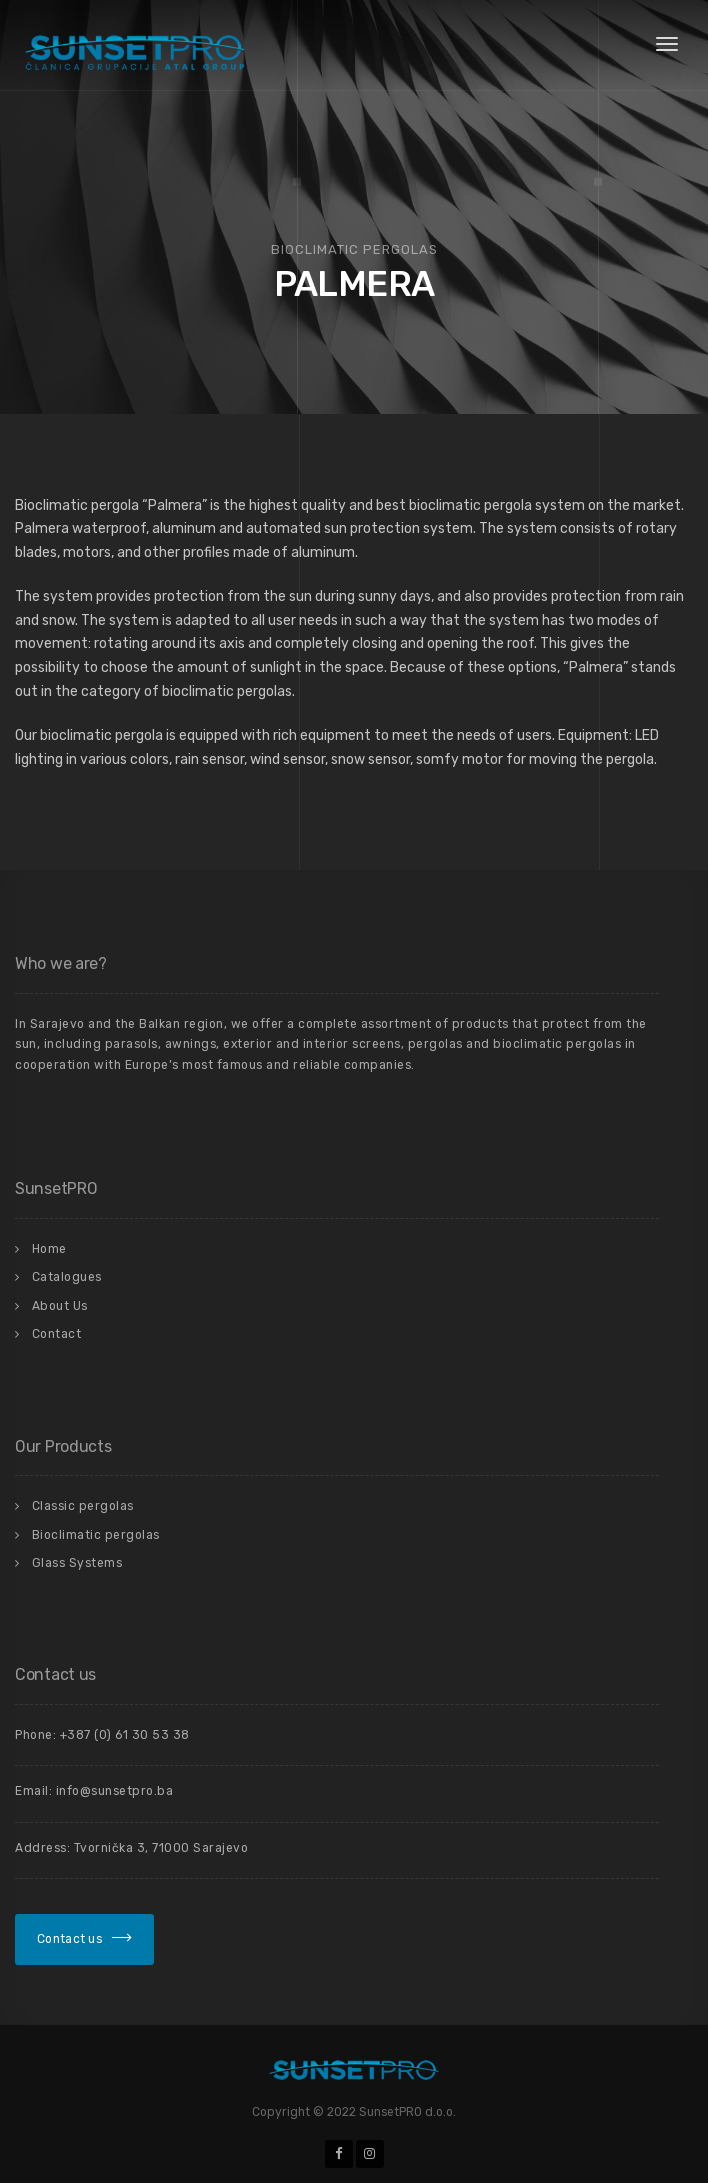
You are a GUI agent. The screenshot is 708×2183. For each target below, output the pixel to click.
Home (49, 1249)
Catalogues (67, 1277)
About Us (60, 1306)
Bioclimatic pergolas (96, 1535)
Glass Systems (77, 1563)
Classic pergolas (83, 1506)
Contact (57, 1334)
